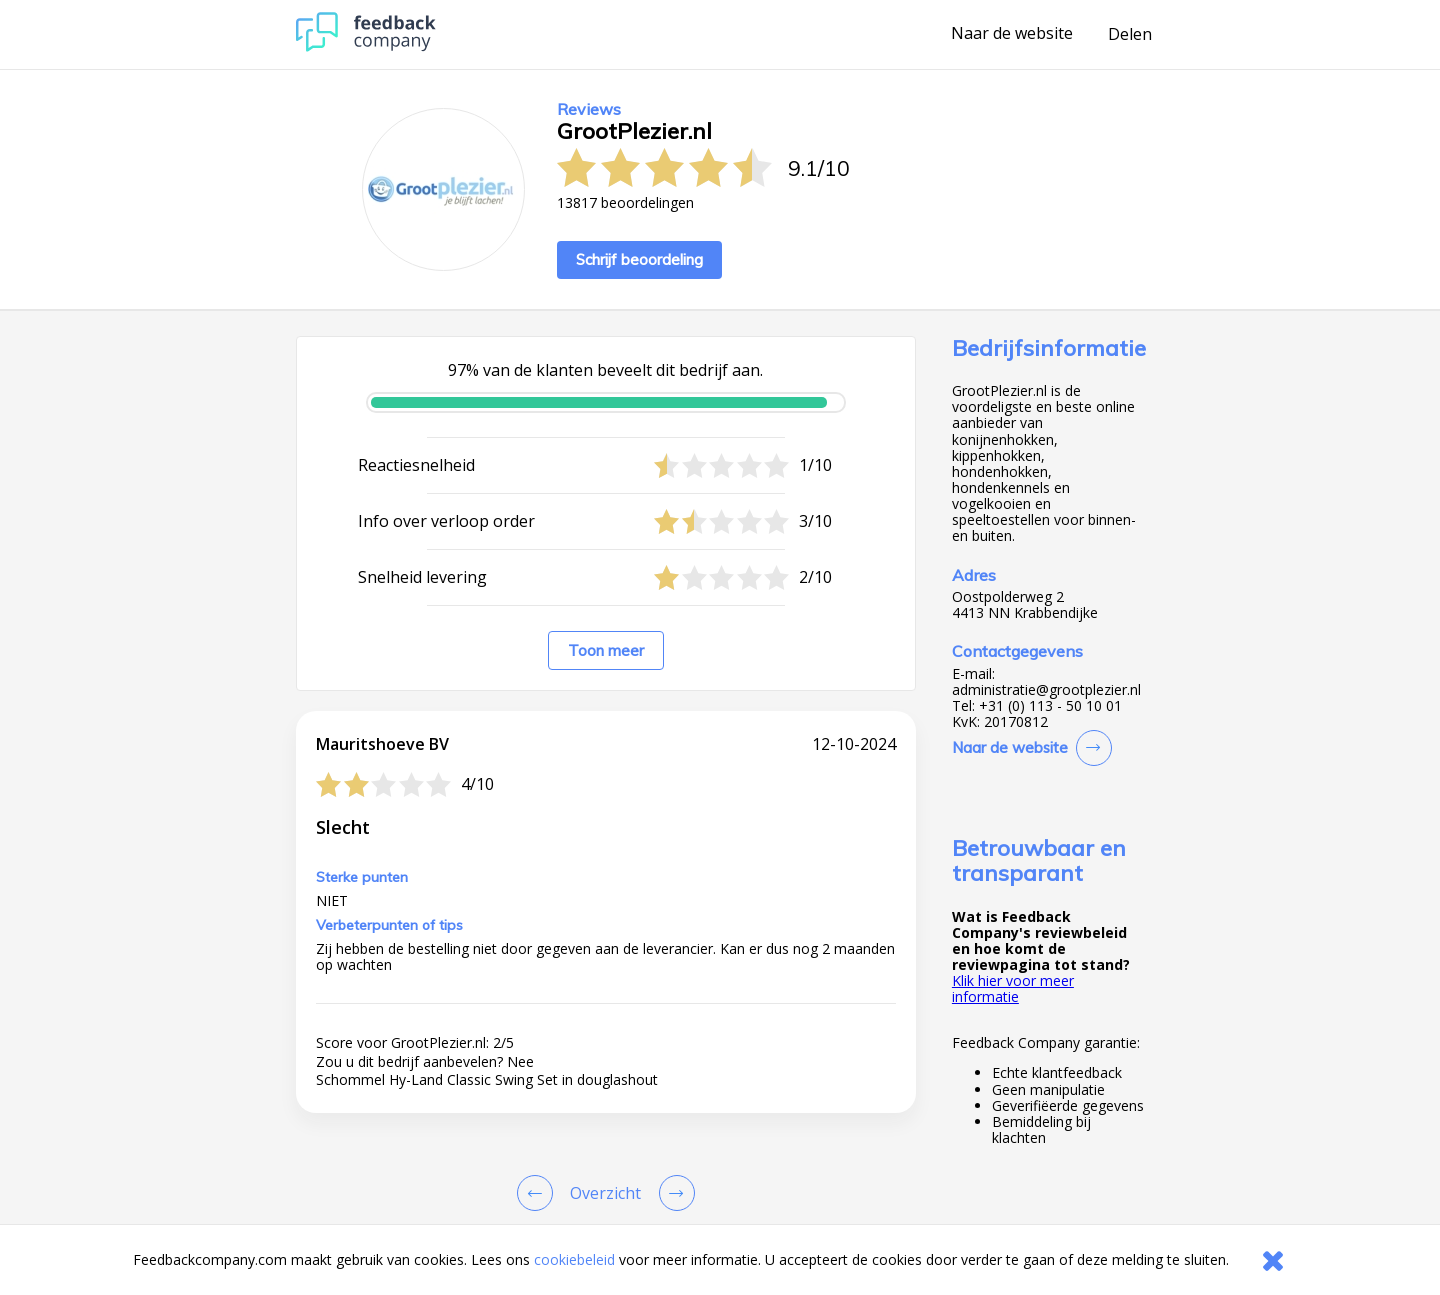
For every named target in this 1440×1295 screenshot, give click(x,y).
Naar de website (1012, 34)
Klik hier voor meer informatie (1013, 988)
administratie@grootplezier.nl (1046, 690)
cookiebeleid (574, 1259)
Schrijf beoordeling (639, 259)
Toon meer (606, 650)
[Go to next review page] (673, 1193)
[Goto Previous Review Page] (539, 1193)
